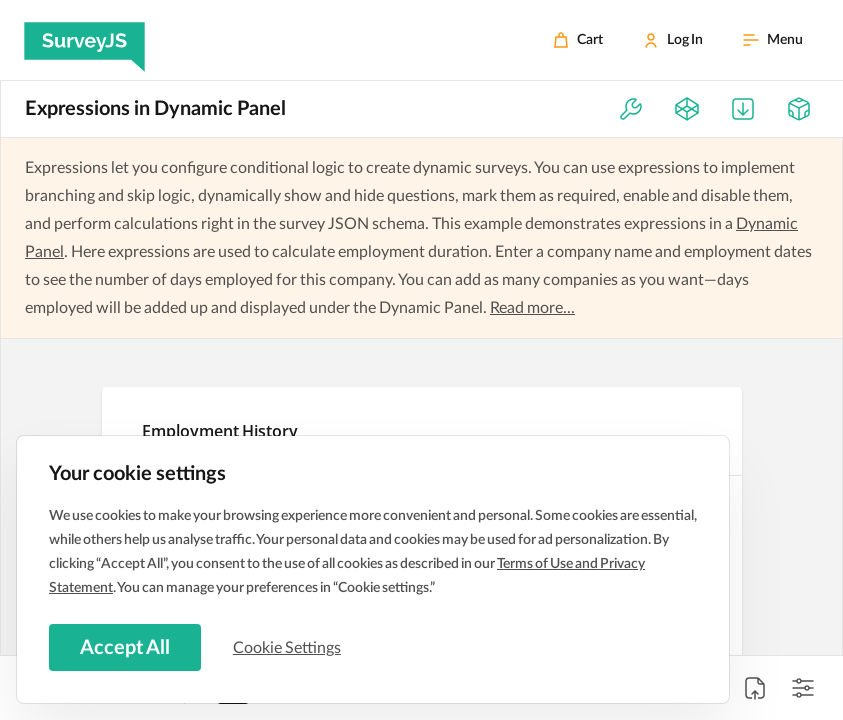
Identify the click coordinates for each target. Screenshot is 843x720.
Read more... (532, 308)
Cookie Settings (289, 647)
